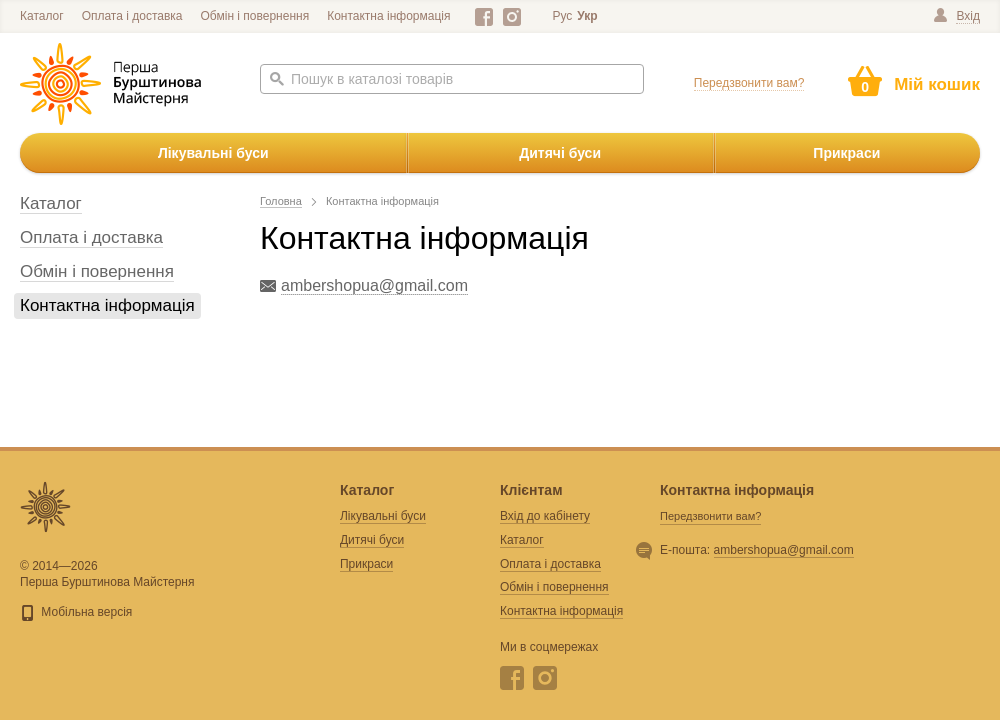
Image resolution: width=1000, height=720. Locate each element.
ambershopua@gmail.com (784, 550)
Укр (587, 16)
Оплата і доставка (132, 16)
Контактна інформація (388, 16)
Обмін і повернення (255, 16)
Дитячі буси (560, 153)
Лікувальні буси (213, 153)
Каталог (42, 16)
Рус (562, 16)
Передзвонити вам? (749, 83)
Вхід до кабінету (545, 516)
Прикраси (846, 153)
